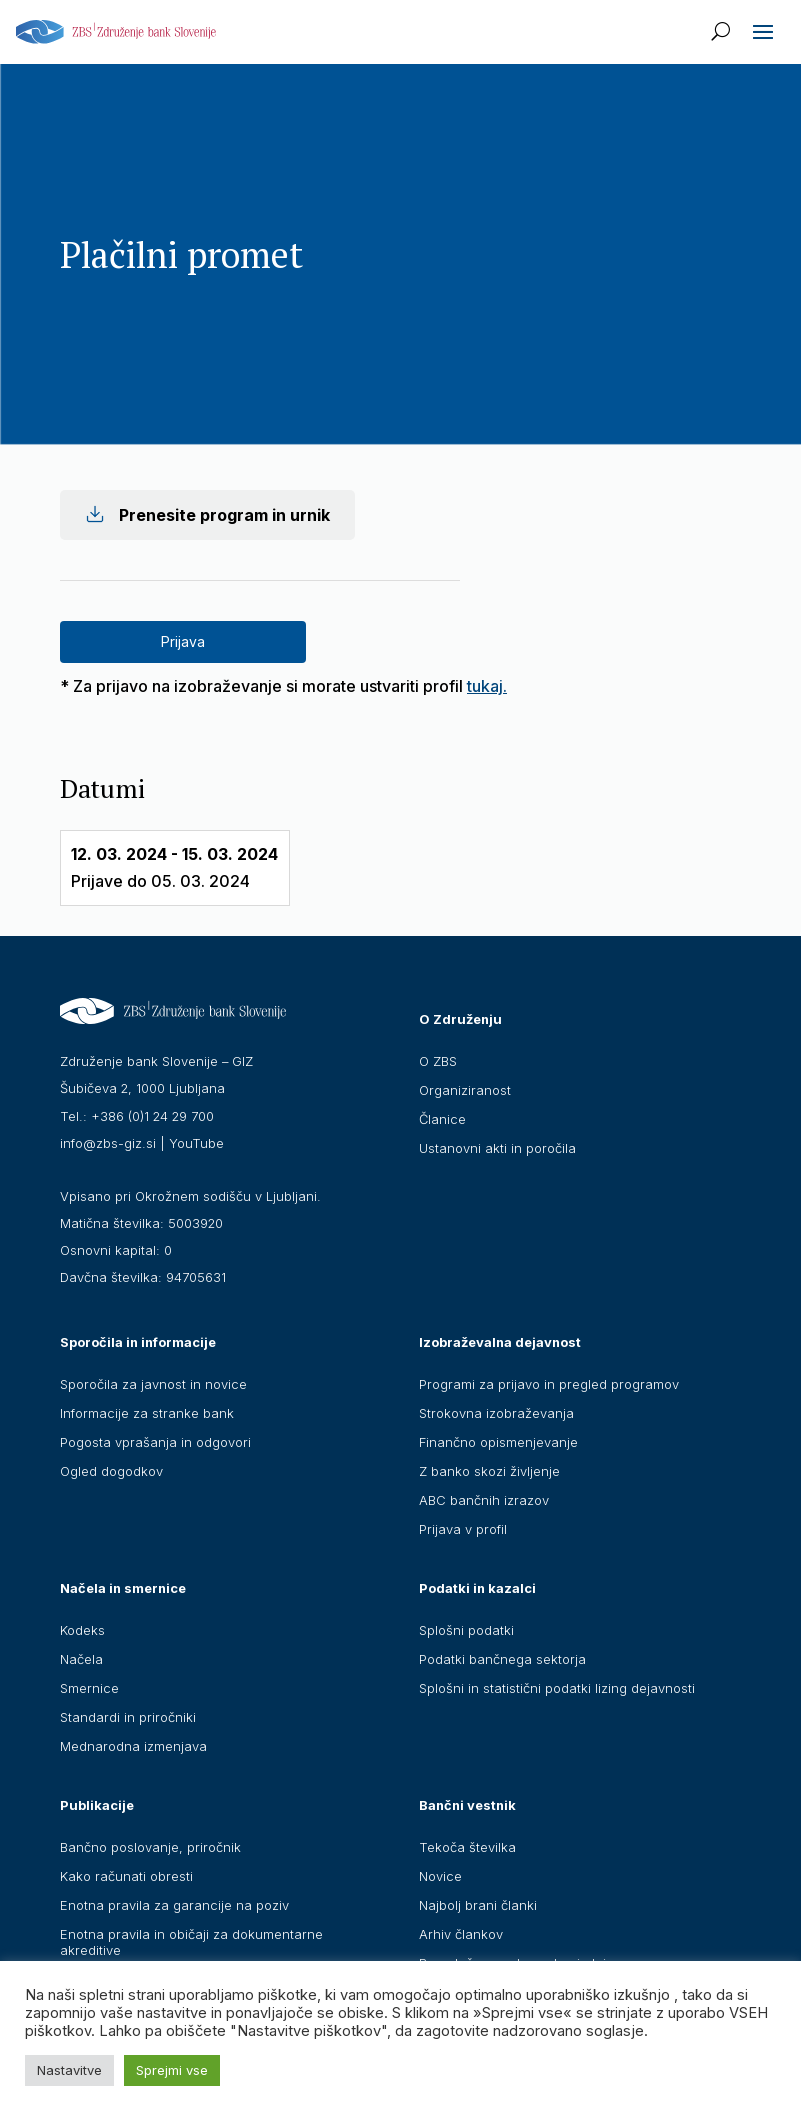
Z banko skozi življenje (489, 1471)
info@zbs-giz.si (108, 1143)
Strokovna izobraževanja (496, 1413)
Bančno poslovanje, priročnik (150, 1847)
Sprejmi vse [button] (172, 2070)
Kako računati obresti (126, 1876)
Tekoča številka (467, 1847)
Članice (442, 1119)
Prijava (183, 641)
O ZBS (438, 1061)
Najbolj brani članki (478, 1905)
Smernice (89, 1688)
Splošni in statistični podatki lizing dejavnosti (557, 1688)
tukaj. (487, 686)
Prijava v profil (463, 1529)
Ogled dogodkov (111, 1471)
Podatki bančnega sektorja (502, 1659)
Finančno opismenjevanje (498, 1442)
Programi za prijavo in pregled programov (549, 1384)
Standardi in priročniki (128, 1717)
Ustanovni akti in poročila (497, 1148)
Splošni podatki (466, 1630)
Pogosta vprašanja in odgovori (155, 1442)
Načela (81, 1659)
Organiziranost (465, 1090)
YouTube (196, 1143)
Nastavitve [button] (69, 2070)
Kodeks (82, 1630)
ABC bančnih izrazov (484, 1500)
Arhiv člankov (461, 1934)
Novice (440, 1876)
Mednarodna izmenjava (133, 1746)
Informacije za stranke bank (147, 1413)
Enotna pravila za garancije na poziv (174, 1905)
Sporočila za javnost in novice (153, 1384)
